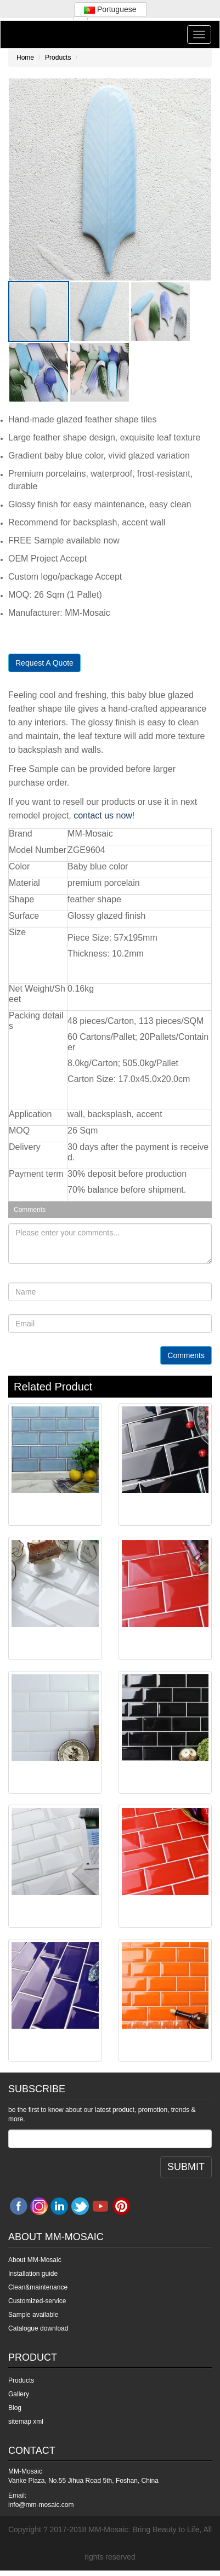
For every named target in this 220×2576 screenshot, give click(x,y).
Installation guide (33, 2273)
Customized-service (37, 2301)
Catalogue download (38, 2328)
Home (25, 57)
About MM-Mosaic (34, 2260)
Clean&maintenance (37, 2287)
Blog (14, 2408)
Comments (186, 1355)
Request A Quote (44, 663)
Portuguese (110, 9)
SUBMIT (186, 2166)
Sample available (33, 2315)
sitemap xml (25, 2421)
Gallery (18, 2394)
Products (58, 57)
